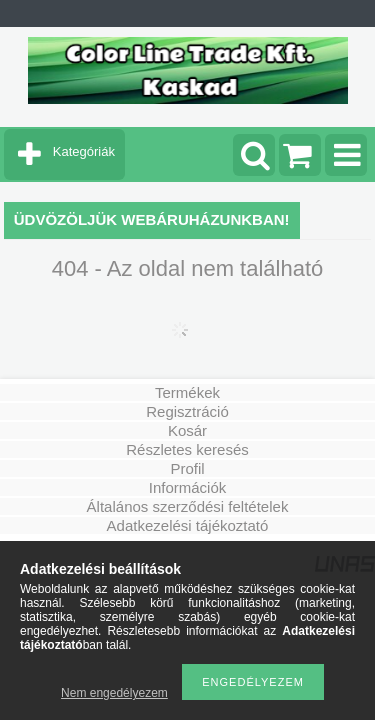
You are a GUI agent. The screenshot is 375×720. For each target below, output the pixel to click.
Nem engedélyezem (114, 693)
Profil (187, 468)
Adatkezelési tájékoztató (188, 525)
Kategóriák (84, 151)
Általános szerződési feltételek (188, 506)
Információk (188, 487)
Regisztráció (187, 411)
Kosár (187, 430)
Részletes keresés (187, 449)
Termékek (187, 392)
